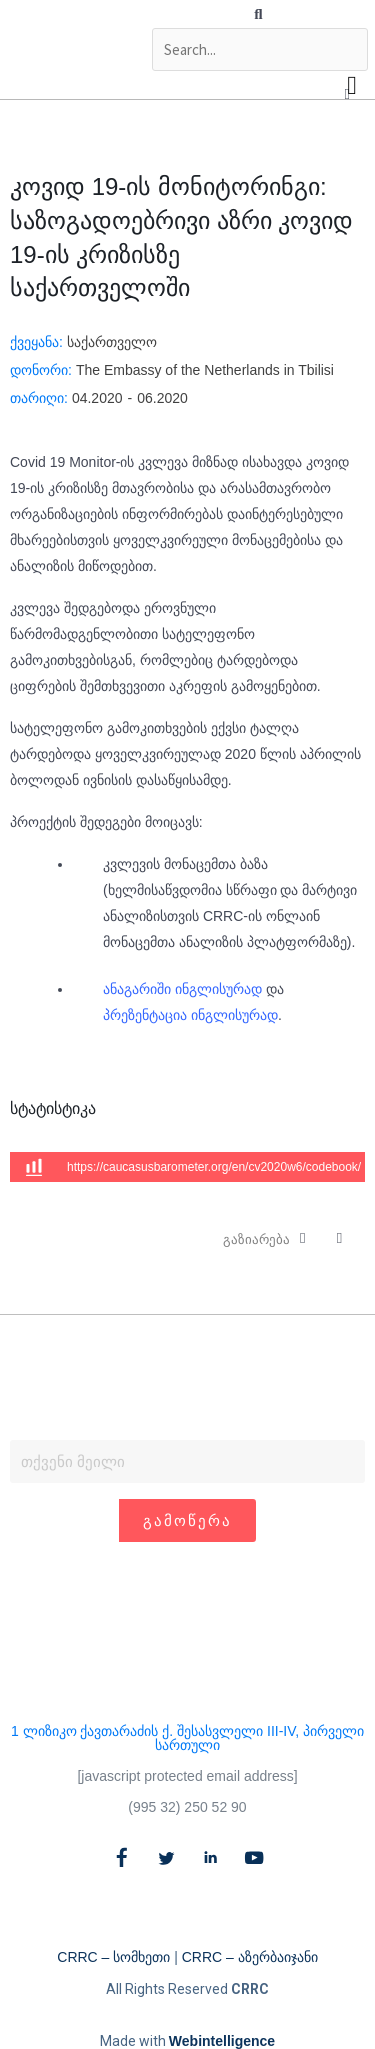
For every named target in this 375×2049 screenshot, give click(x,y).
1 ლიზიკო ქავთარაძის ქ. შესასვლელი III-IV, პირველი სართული (187, 1738)
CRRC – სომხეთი (113, 1957)
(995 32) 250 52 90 (187, 1807)
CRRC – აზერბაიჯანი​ (250, 1957)
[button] (258, 14)
